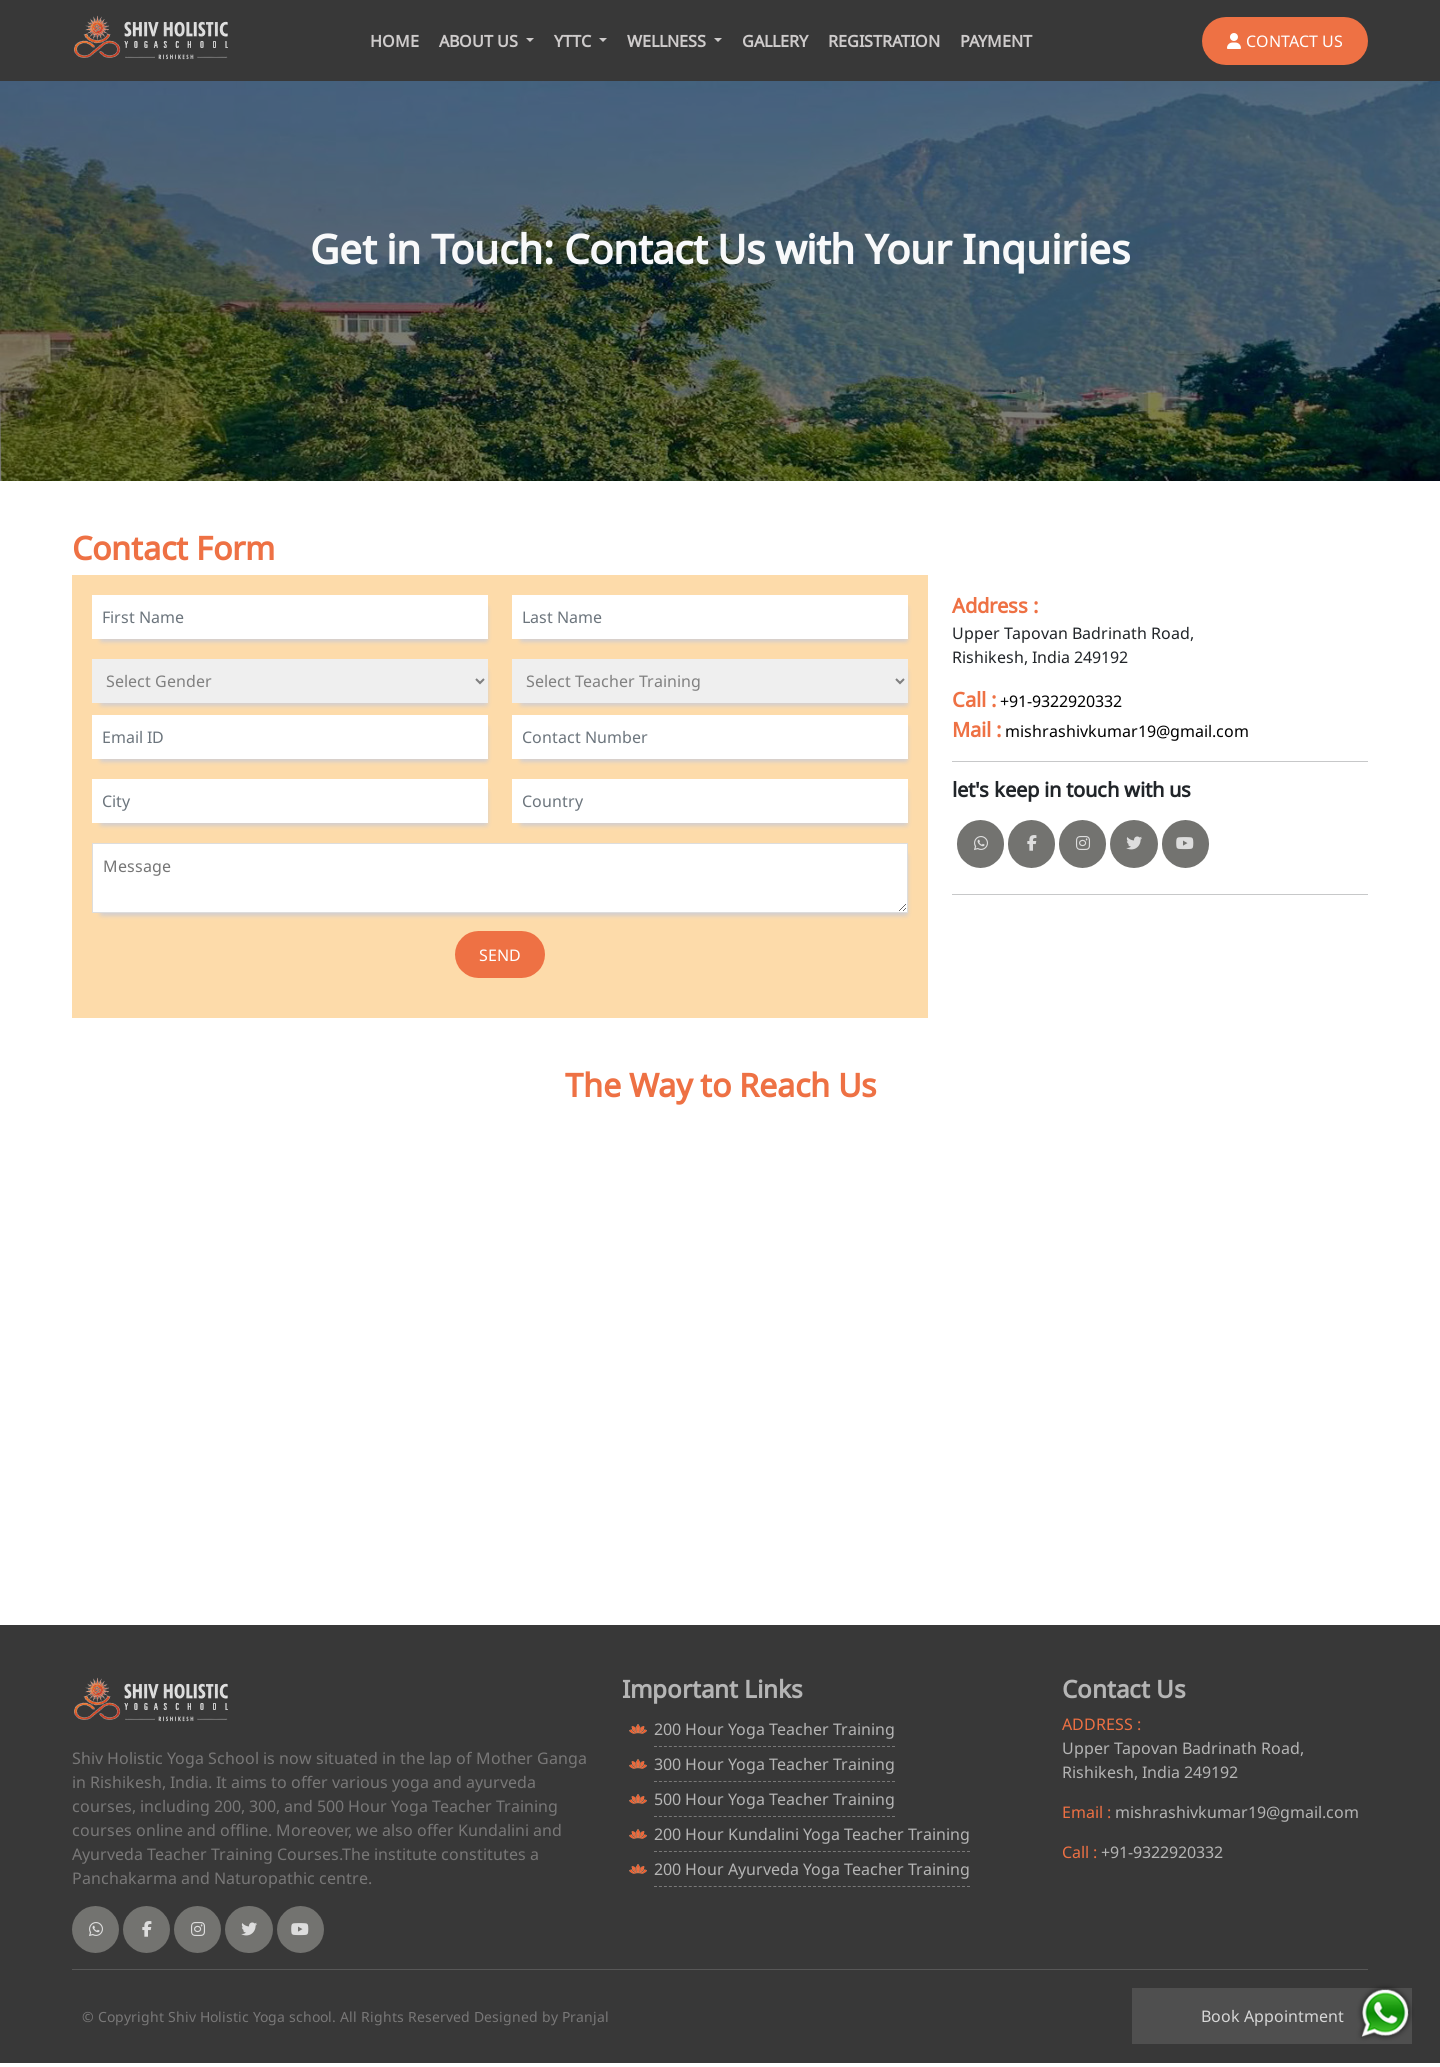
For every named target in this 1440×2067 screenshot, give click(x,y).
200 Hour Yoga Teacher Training (774, 1730)
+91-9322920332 (1061, 701)
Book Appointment (1272, 2016)
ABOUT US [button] (480, 41)
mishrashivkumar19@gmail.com (1127, 731)
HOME (394, 41)
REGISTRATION (884, 41)
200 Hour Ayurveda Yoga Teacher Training (812, 1870)
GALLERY (775, 41)
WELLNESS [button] (668, 41)
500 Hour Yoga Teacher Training (774, 1800)
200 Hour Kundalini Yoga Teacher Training (812, 1835)
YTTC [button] (574, 41)
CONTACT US (1285, 41)
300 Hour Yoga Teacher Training (774, 1765)
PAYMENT (996, 41)
